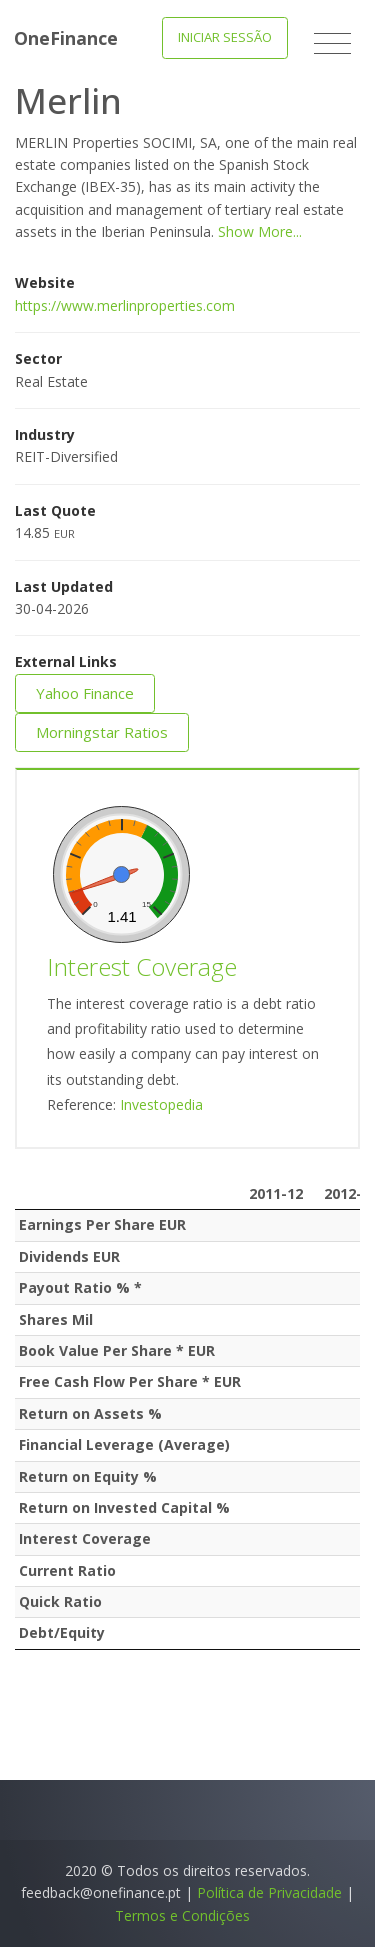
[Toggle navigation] (332, 44)
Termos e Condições (182, 1915)
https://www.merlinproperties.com (125, 305)
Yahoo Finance (85, 693)
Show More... (260, 231)
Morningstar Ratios (102, 732)
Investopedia (161, 1104)
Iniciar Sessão (225, 37)
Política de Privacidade (269, 1892)
